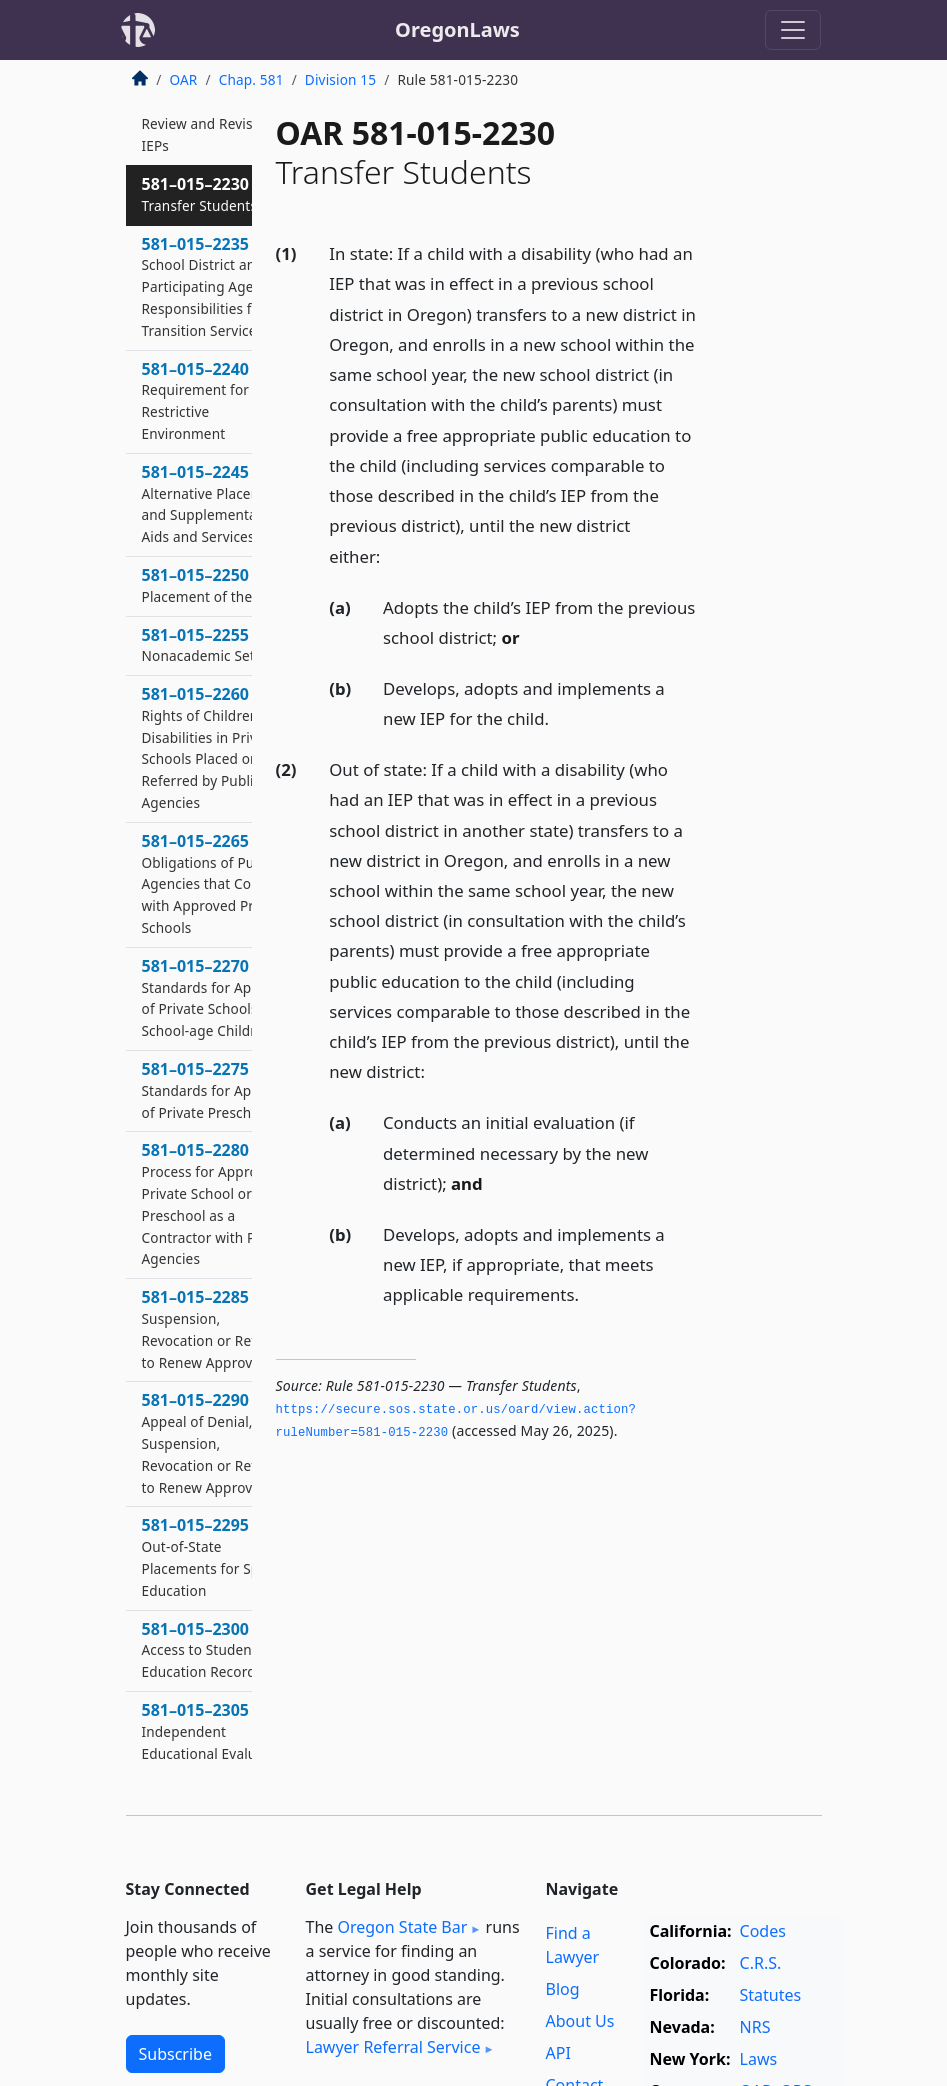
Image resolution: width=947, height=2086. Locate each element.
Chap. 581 (251, 79)
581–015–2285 (212, 1328)
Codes (763, 1931)
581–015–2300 (202, 1650)
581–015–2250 (216, 585)
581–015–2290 (212, 1442)
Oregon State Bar (402, 1927)
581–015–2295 (216, 1556)
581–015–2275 (217, 1090)
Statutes (771, 1995)
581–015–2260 (216, 747)
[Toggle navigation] (793, 30)
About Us (580, 2021)
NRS (755, 2027)
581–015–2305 (216, 1731)
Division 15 (340, 79)
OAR (184, 79)
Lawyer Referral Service (393, 2047)
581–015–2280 (217, 1203)
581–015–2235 (209, 286)
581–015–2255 (215, 645)
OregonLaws (457, 29)
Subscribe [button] (175, 2054)
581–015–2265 (216, 883)
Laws (759, 2059)
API (558, 2053)
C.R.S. (761, 1963)
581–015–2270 (217, 997)
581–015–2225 (216, 124)
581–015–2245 (217, 503)
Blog (563, 1989)
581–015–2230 (200, 194)
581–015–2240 (215, 400)
